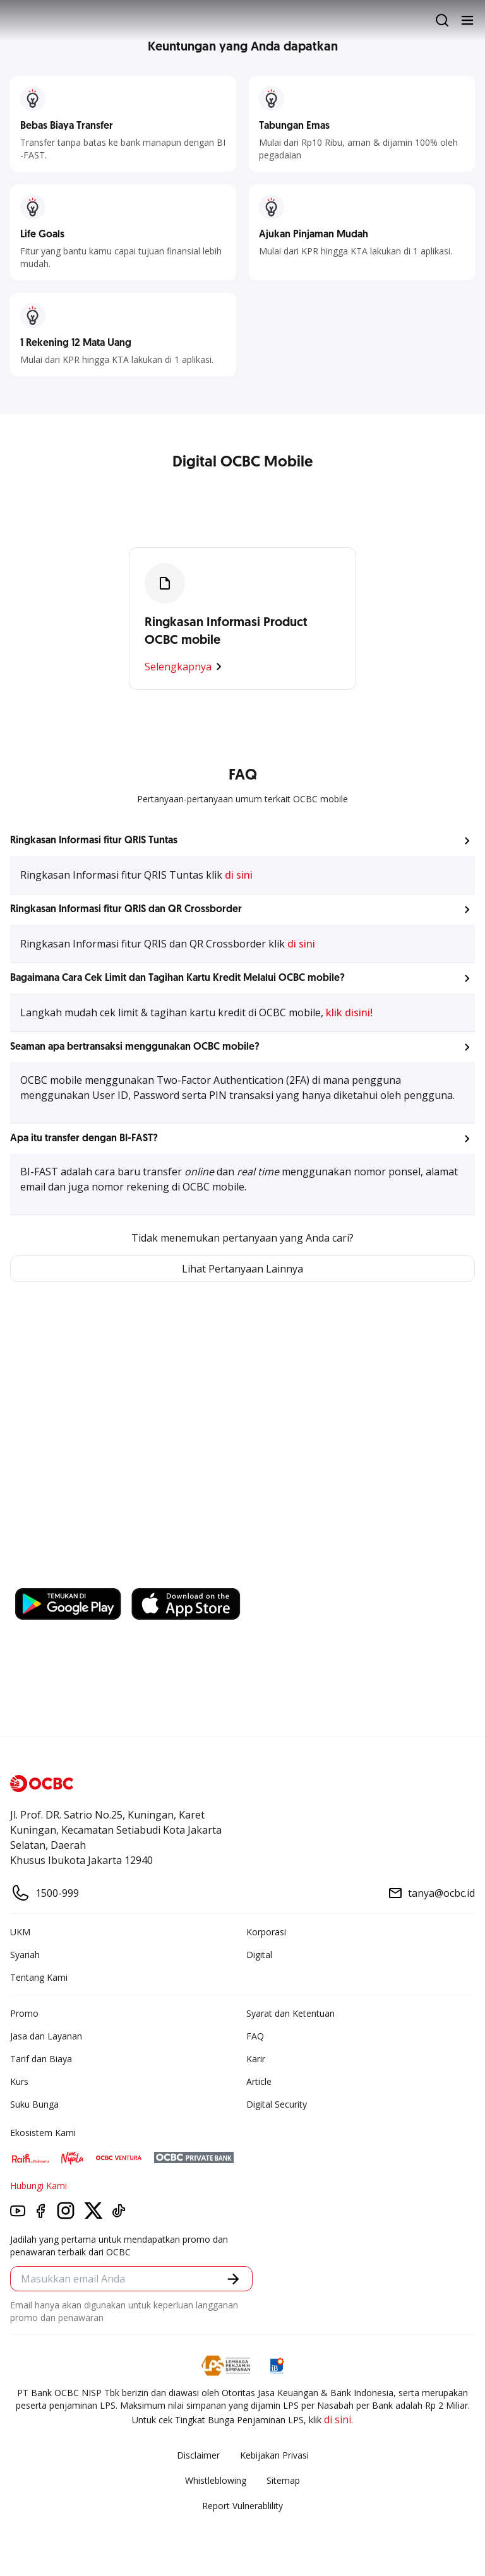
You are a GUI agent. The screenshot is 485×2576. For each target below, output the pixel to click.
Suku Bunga (34, 2104)
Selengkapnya (186, 666)
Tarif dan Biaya (41, 2059)
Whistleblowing (215, 2480)
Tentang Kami (39, 1977)
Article (259, 2081)
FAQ (255, 2036)
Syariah (25, 1955)
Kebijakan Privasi (274, 2455)
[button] (242, 841)
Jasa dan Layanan (46, 2036)
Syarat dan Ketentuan (290, 2013)
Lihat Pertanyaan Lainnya (242, 1269)
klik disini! (349, 1012)
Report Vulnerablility (242, 2506)
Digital (259, 1955)
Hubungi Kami (38, 2186)
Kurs (19, 2081)
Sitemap (283, 2480)
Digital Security (276, 2104)
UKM (20, 1932)
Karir (255, 2059)
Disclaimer (198, 2455)
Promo (24, 2013)
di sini (239, 875)
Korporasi (266, 1932)
